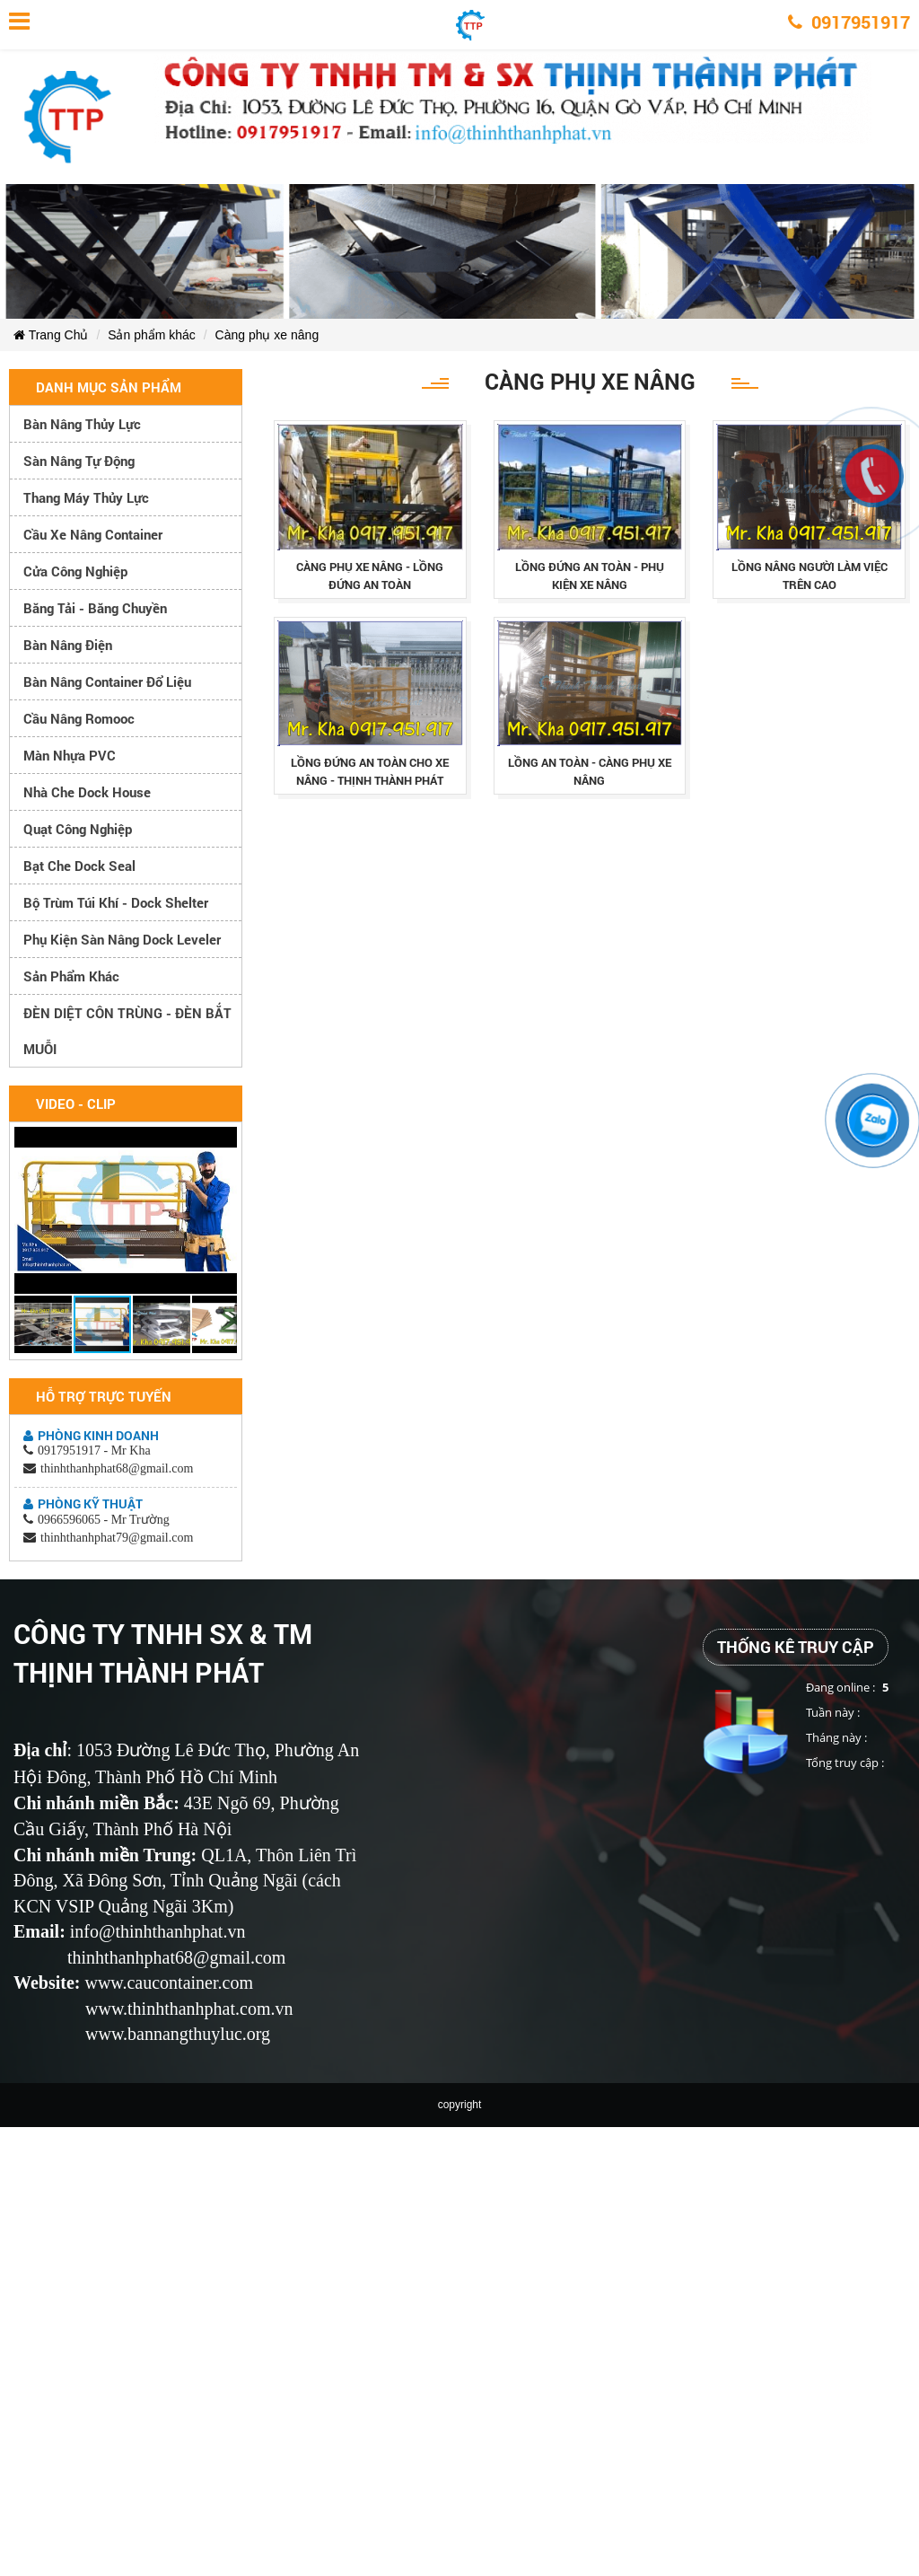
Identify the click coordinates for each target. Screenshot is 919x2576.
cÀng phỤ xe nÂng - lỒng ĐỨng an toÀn (369, 575)
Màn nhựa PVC (69, 755)
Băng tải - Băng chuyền (95, 608)
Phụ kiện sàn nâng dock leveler (122, 939)
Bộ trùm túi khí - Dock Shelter (115, 902)
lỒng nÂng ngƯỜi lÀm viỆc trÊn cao (809, 575)
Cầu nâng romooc (79, 718)
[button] (220, 1143)
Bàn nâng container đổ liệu (107, 681)
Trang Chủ (50, 335)
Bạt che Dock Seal (79, 866)
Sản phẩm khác (152, 335)
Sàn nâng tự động (79, 461)
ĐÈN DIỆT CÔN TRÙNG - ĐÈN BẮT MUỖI (127, 1031)
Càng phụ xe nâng (267, 335)
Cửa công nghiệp (75, 571)
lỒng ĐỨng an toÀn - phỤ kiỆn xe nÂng (589, 575)
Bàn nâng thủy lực (82, 424)
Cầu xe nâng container (92, 534)
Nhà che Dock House (87, 792)
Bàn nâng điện (67, 645)
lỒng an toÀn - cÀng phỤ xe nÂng (589, 771)
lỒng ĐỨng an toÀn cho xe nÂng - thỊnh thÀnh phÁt (370, 771)
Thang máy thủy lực (86, 497)
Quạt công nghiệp (77, 829)
